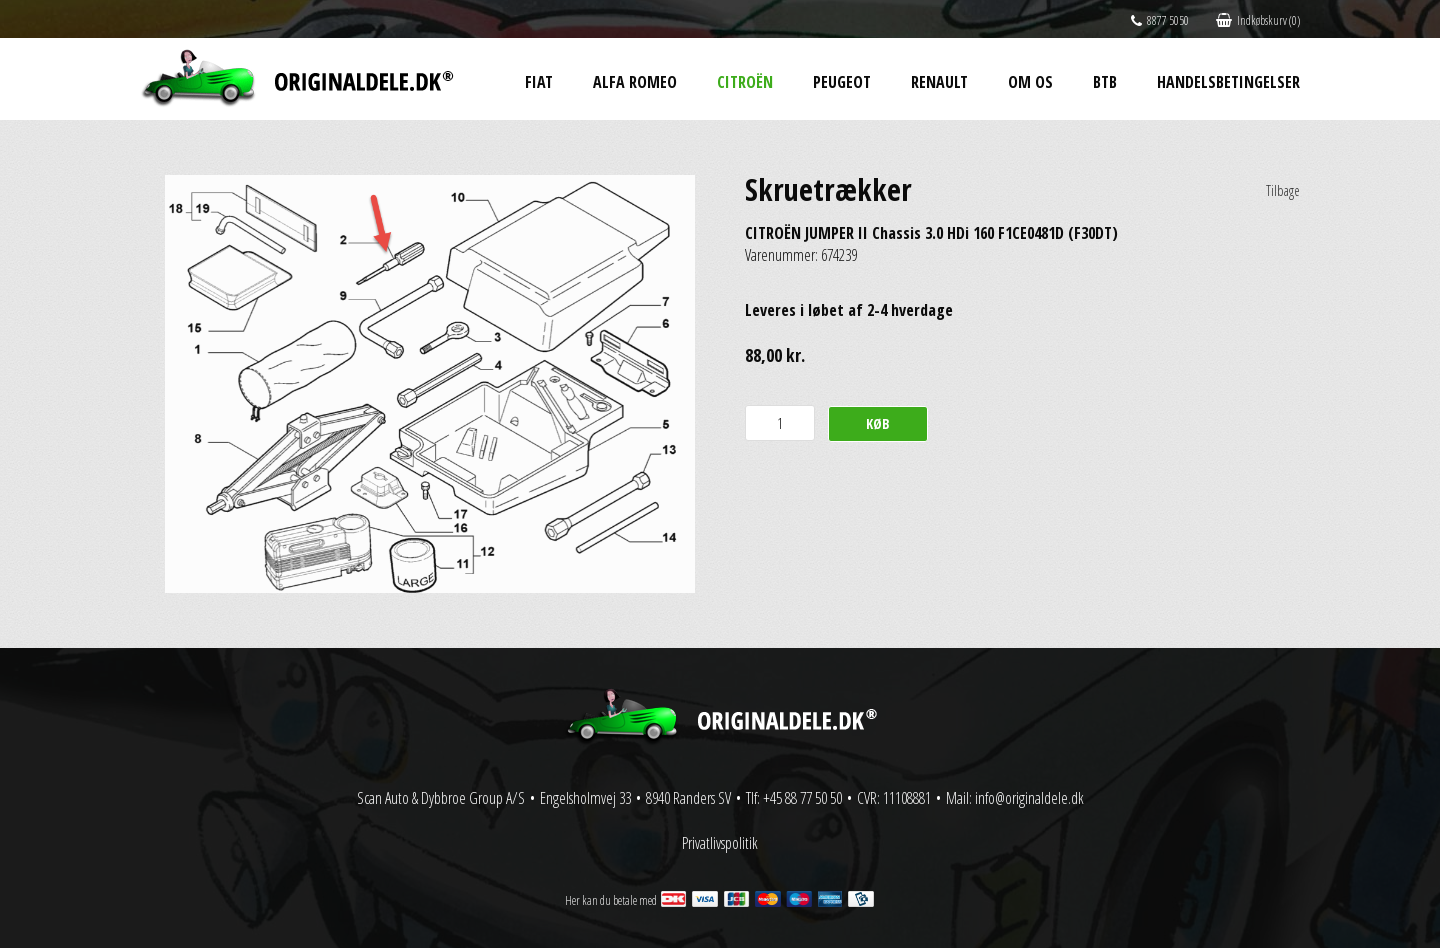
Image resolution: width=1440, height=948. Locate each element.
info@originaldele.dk (1029, 798)
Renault (939, 82)
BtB (1105, 82)
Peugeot (842, 82)
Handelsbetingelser (1228, 82)
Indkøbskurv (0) (1258, 20)
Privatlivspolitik (720, 843)
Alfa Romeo (635, 82)
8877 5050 (1160, 20)
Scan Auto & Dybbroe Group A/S (441, 798)
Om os (1030, 82)
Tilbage (1283, 190)
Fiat (539, 82)
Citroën (745, 82)
